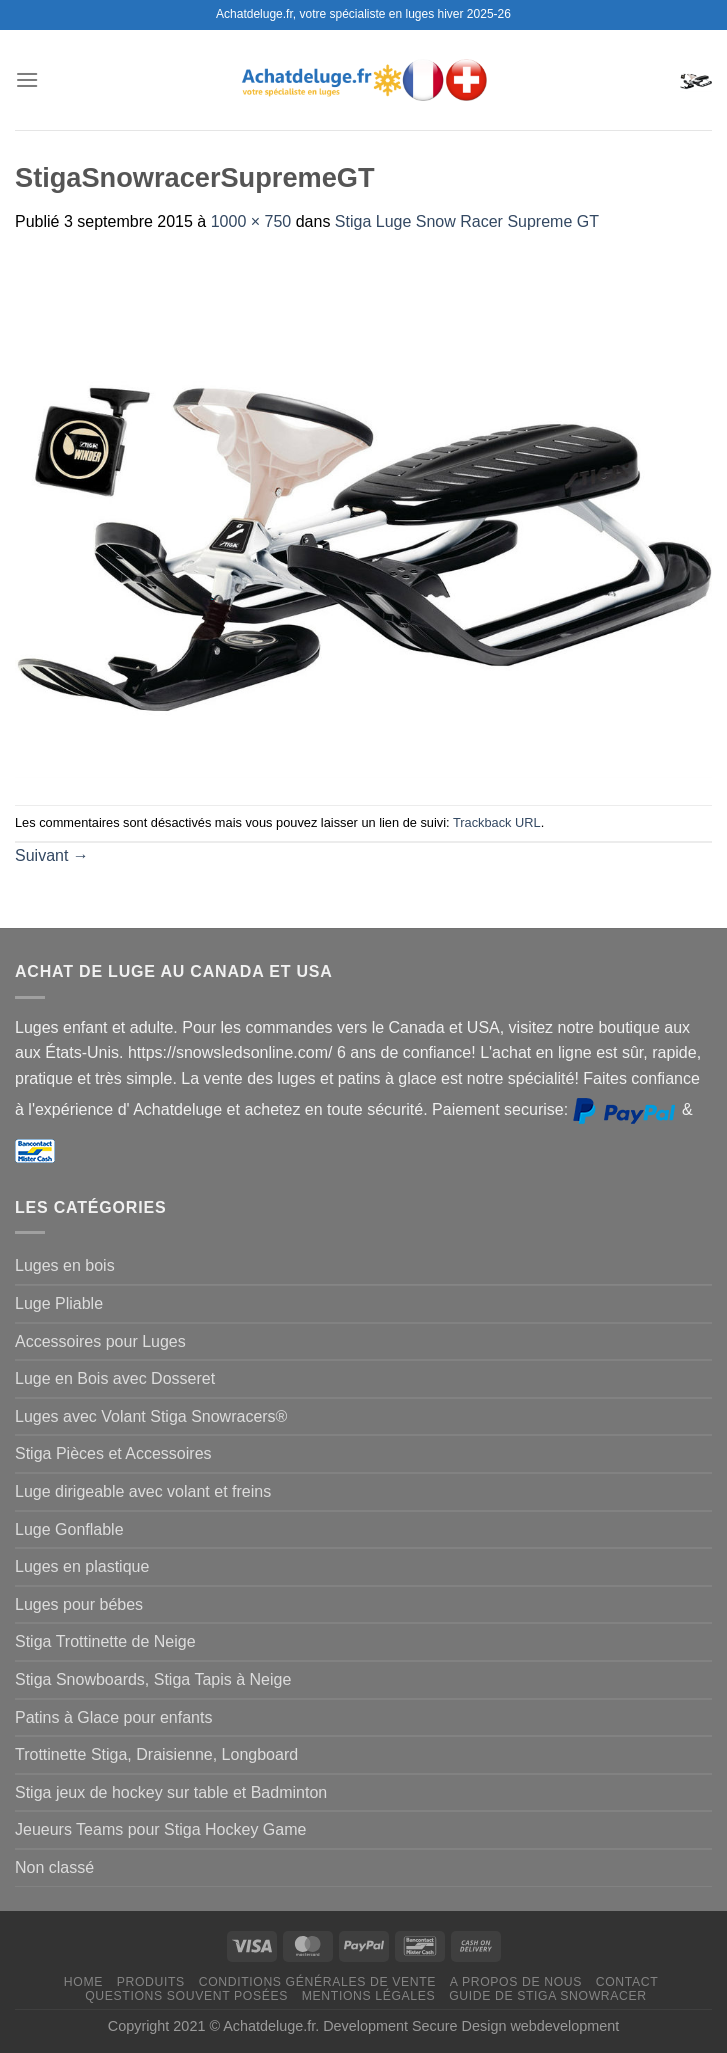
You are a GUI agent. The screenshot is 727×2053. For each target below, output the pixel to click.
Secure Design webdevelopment (515, 2026)
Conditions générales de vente (317, 1982)
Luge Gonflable (69, 1529)
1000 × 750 (251, 221)
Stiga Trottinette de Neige (105, 1641)
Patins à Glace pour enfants (113, 1717)
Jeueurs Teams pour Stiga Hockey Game (160, 1829)
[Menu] (27, 79)
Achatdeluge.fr (269, 2026)
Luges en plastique (82, 1566)
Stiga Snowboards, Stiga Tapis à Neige (153, 1679)
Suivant (52, 855)
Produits (151, 1982)
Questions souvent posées (186, 1996)
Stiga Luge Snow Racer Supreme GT (467, 221)
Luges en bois (65, 1265)
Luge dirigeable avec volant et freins (143, 1491)
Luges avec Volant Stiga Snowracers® (151, 1416)
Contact (627, 1982)
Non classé (54, 1867)
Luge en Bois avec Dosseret (115, 1378)
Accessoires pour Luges (100, 1341)
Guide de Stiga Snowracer (548, 1996)
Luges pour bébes (79, 1604)
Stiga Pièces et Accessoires (113, 1453)
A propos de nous (516, 1982)
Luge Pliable (59, 1303)
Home (83, 1982)
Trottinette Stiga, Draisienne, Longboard (156, 1754)
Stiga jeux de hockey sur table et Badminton (171, 1792)
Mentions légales (369, 1996)
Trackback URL (497, 822)
